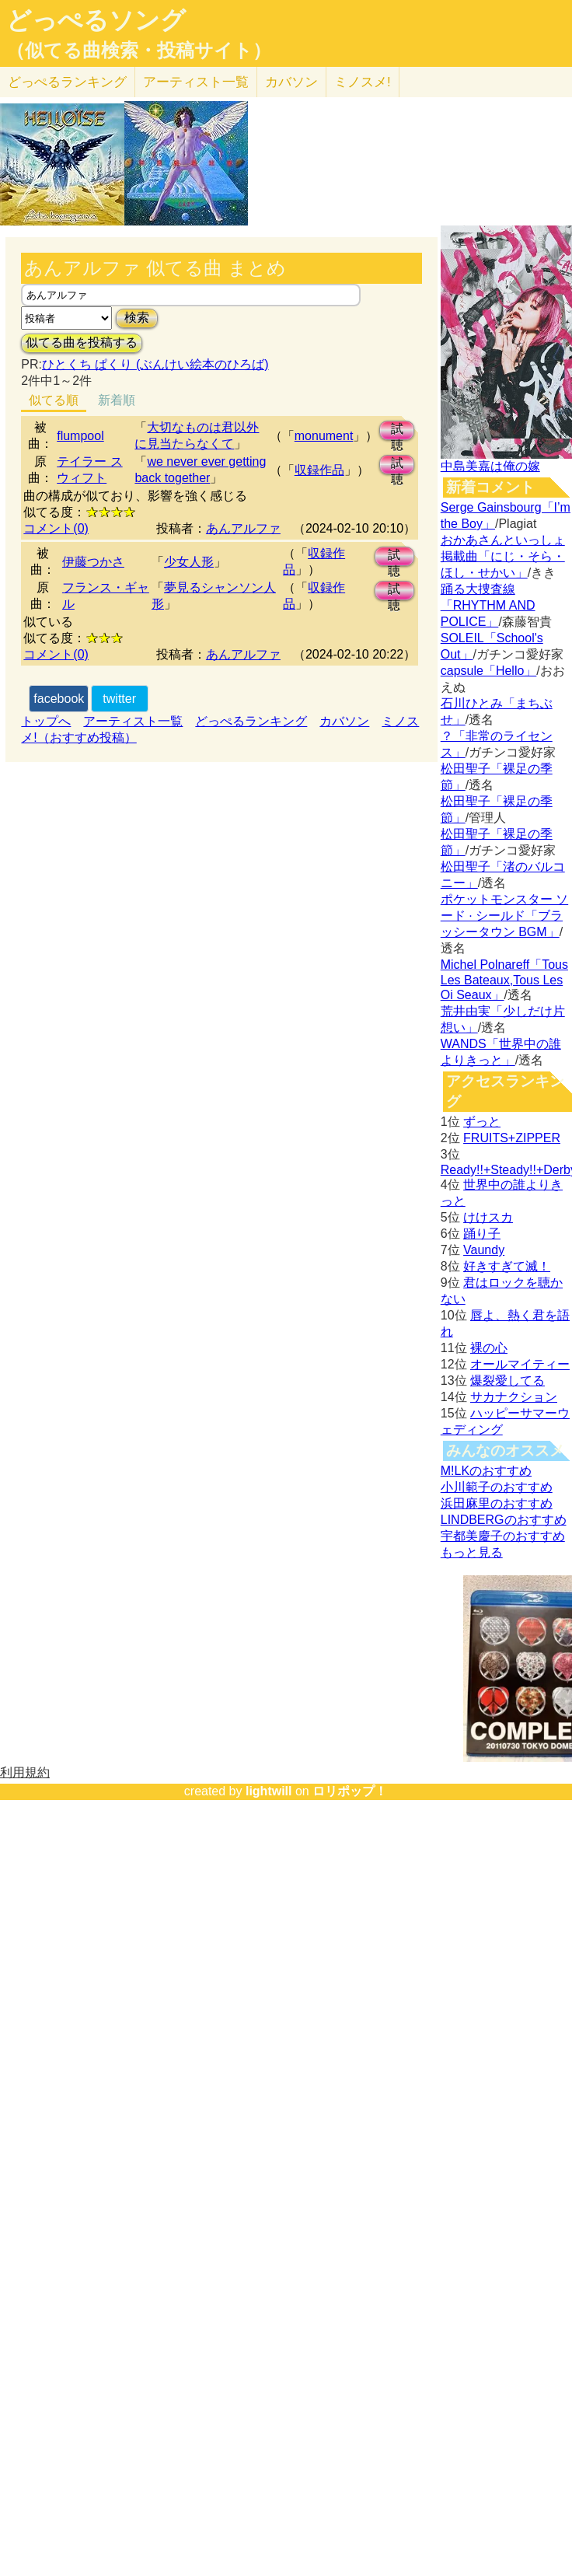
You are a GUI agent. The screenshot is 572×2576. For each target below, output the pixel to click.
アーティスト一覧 (133, 721)
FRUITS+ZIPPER (511, 1138)
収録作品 (319, 470)
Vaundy (483, 1250)
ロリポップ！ (349, 1791)
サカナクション (513, 1396)
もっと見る (472, 1552)
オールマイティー (520, 1364)
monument (324, 435)
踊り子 (481, 1233)
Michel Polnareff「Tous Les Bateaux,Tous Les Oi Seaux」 (504, 979)
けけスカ (488, 1217)
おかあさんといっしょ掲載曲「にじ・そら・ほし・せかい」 (503, 556)
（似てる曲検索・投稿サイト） (138, 50)
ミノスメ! (362, 82)
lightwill (269, 1791)
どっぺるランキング (251, 721)
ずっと (481, 1121)
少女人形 (189, 561)
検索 (136, 317)
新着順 (116, 400)
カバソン (291, 82)
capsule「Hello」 (489, 670)
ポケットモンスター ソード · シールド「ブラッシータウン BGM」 (504, 915)
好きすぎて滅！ (506, 1266)
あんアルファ (243, 528)
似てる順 (53, 400)
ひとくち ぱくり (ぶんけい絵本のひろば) (155, 364)
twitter (119, 698)
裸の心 (488, 1347)
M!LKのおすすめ (486, 1470)
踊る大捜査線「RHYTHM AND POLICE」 (488, 605)
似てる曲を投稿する (82, 342)
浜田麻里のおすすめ (497, 1503)
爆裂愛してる (507, 1380)
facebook (58, 698)
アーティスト (196, 82)
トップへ (46, 721)
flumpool (80, 435)
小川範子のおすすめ (497, 1487)
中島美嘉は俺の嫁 (490, 466)
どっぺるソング (96, 20)
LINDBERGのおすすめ (504, 1519)
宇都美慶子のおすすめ (503, 1536)
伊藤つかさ (93, 561)
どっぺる (67, 82)
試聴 (397, 431)
